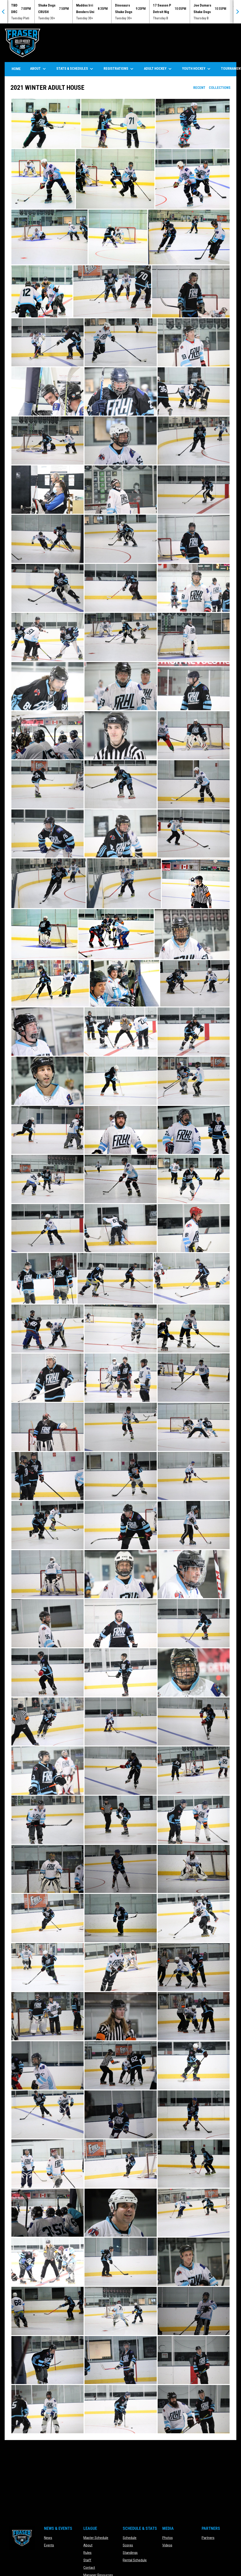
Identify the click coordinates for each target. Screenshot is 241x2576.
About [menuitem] (38, 69)
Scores (128, 2545)
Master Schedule (95, 2538)
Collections (220, 88)
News (48, 2538)
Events (49, 2545)
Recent (199, 88)
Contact (89, 2567)
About (87, 2545)
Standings (130, 2553)
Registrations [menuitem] (119, 69)
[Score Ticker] (120, 11)
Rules (87, 2553)
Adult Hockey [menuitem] (158, 69)
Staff (87, 2560)
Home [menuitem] (16, 69)
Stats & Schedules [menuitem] (75, 69)
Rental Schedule (135, 2560)
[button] (45, 123)
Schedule (129, 2538)
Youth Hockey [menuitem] (197, 69)
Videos (167, 2545)
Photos (167, 2538)
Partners (208, 2538)
